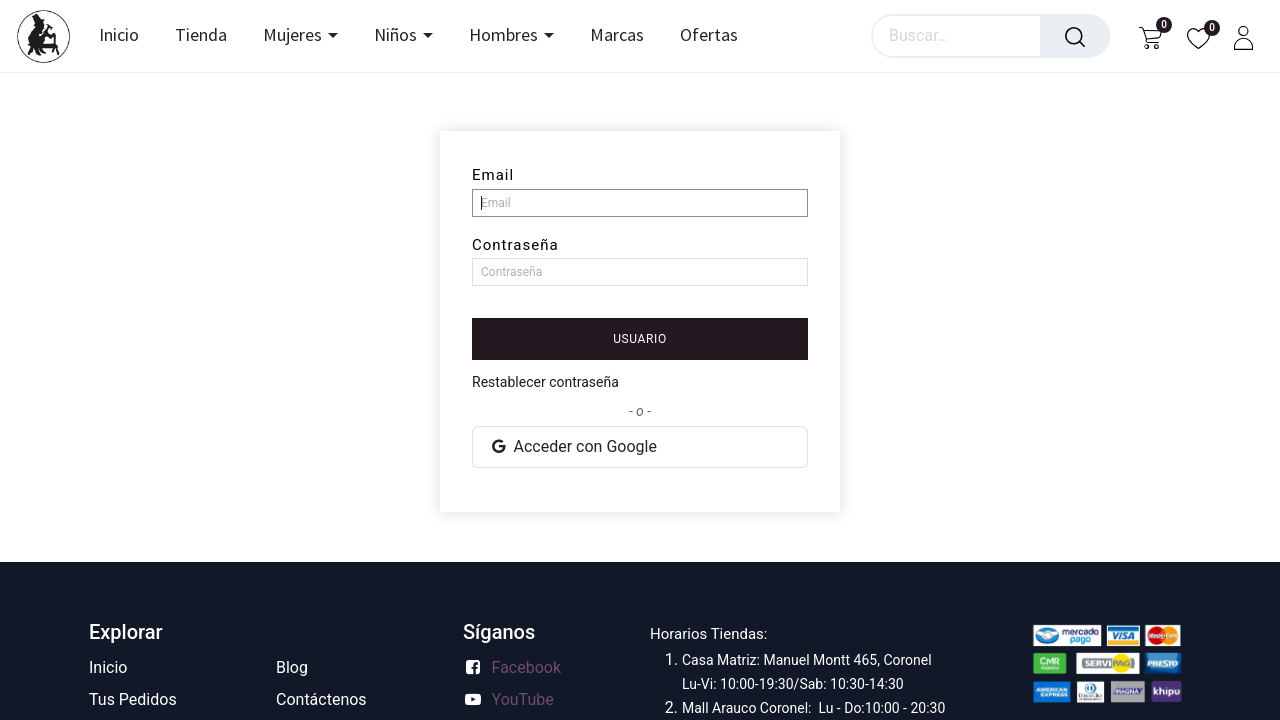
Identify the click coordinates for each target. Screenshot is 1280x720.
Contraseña (515, 245)
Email (493, 175)
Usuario (640, 339)
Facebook (526, 667)
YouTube (523, 699)
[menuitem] (124, 36)
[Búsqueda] (1075, 36)
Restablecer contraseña (545, 382)
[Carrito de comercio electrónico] (1150, 36)
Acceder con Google (573, 446)
